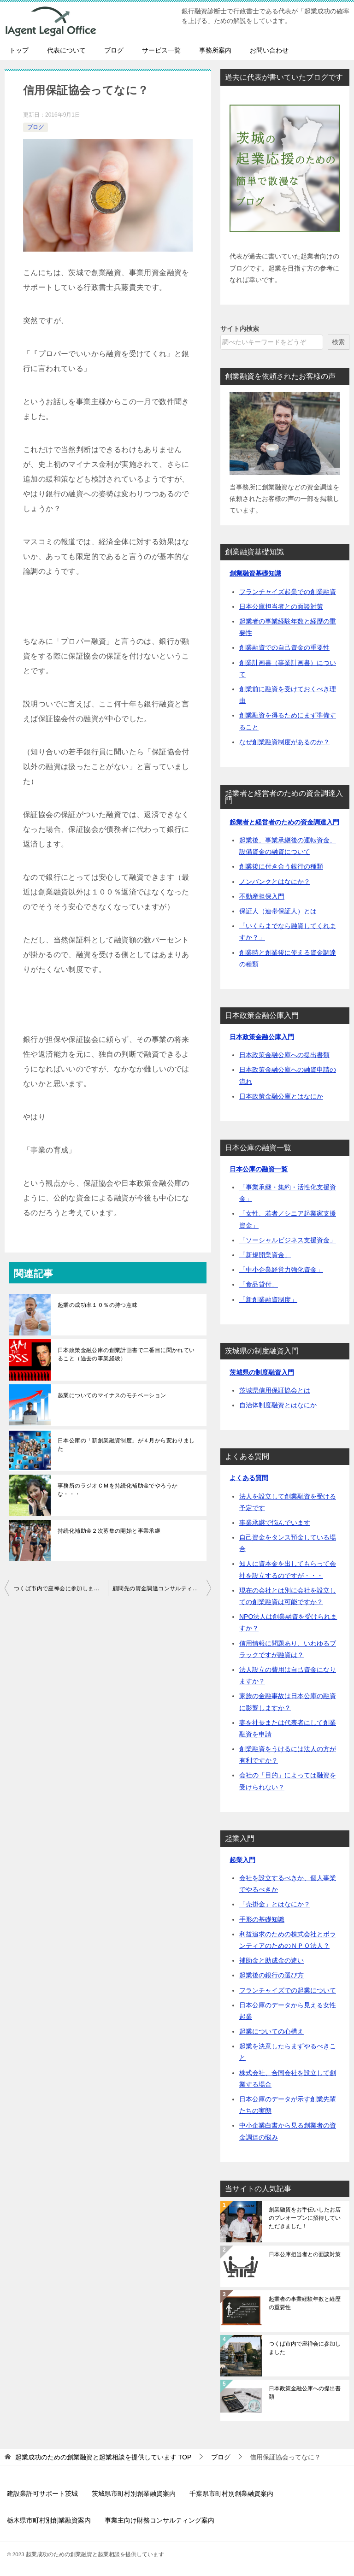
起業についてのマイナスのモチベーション (112, 1395)
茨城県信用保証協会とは (274, 1390)
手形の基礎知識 (261, 1919)
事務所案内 (215, 50)
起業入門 (242, 1860)
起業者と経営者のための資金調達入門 (284, 822)
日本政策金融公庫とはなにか (281, 1096)
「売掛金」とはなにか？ (274, 1904)
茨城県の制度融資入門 (262, 1372)
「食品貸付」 (258, 1284)
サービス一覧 (161, 50)
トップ (19, 50)
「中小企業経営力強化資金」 (281, 1269)
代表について (66, 50)
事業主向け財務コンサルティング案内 (159, 2520)
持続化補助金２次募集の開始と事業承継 (109, 1531)
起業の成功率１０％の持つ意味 (98, 1305)
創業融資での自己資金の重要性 (284, 647)
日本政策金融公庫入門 (262, 1037)
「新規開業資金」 (265, 1255)
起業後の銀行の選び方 (271, 1975)
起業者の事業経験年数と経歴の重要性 (305, 2303)
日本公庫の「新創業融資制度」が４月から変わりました (126, 1444)
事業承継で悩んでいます (274, 1522)
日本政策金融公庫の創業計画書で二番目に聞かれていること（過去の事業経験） (126, 1354)
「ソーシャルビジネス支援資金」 (287, 1240)
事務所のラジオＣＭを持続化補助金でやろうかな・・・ (117, 1489)
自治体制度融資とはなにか (278, 1405)
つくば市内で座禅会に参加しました (59, 1588)
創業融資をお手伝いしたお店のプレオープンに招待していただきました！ (305, 2217)
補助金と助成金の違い (271, 1960)
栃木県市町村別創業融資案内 (49, 2520)
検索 (338, 342)
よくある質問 (249, 1478)
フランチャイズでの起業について (287, 1990)
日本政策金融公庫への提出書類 (284, 1055)
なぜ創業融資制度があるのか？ (284, 742)
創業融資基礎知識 (255, 573)
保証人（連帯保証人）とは (278, 911)
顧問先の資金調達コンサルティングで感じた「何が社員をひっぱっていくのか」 (161, 1588)
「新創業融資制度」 (268, 1299)
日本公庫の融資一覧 (259, 1169)
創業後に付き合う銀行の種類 (281, 866)
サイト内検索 (239, 328)
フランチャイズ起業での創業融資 (287, 591)
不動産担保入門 (261, 896)
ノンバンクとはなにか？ (274, 881)
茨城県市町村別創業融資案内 (134, 2493)
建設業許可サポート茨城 (42, 2493)
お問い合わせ (269, 50)
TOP (103, 2457)
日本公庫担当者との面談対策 (281, 606)
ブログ (114, 50)
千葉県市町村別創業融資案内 (231, 2493)
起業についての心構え (271, 2031)
